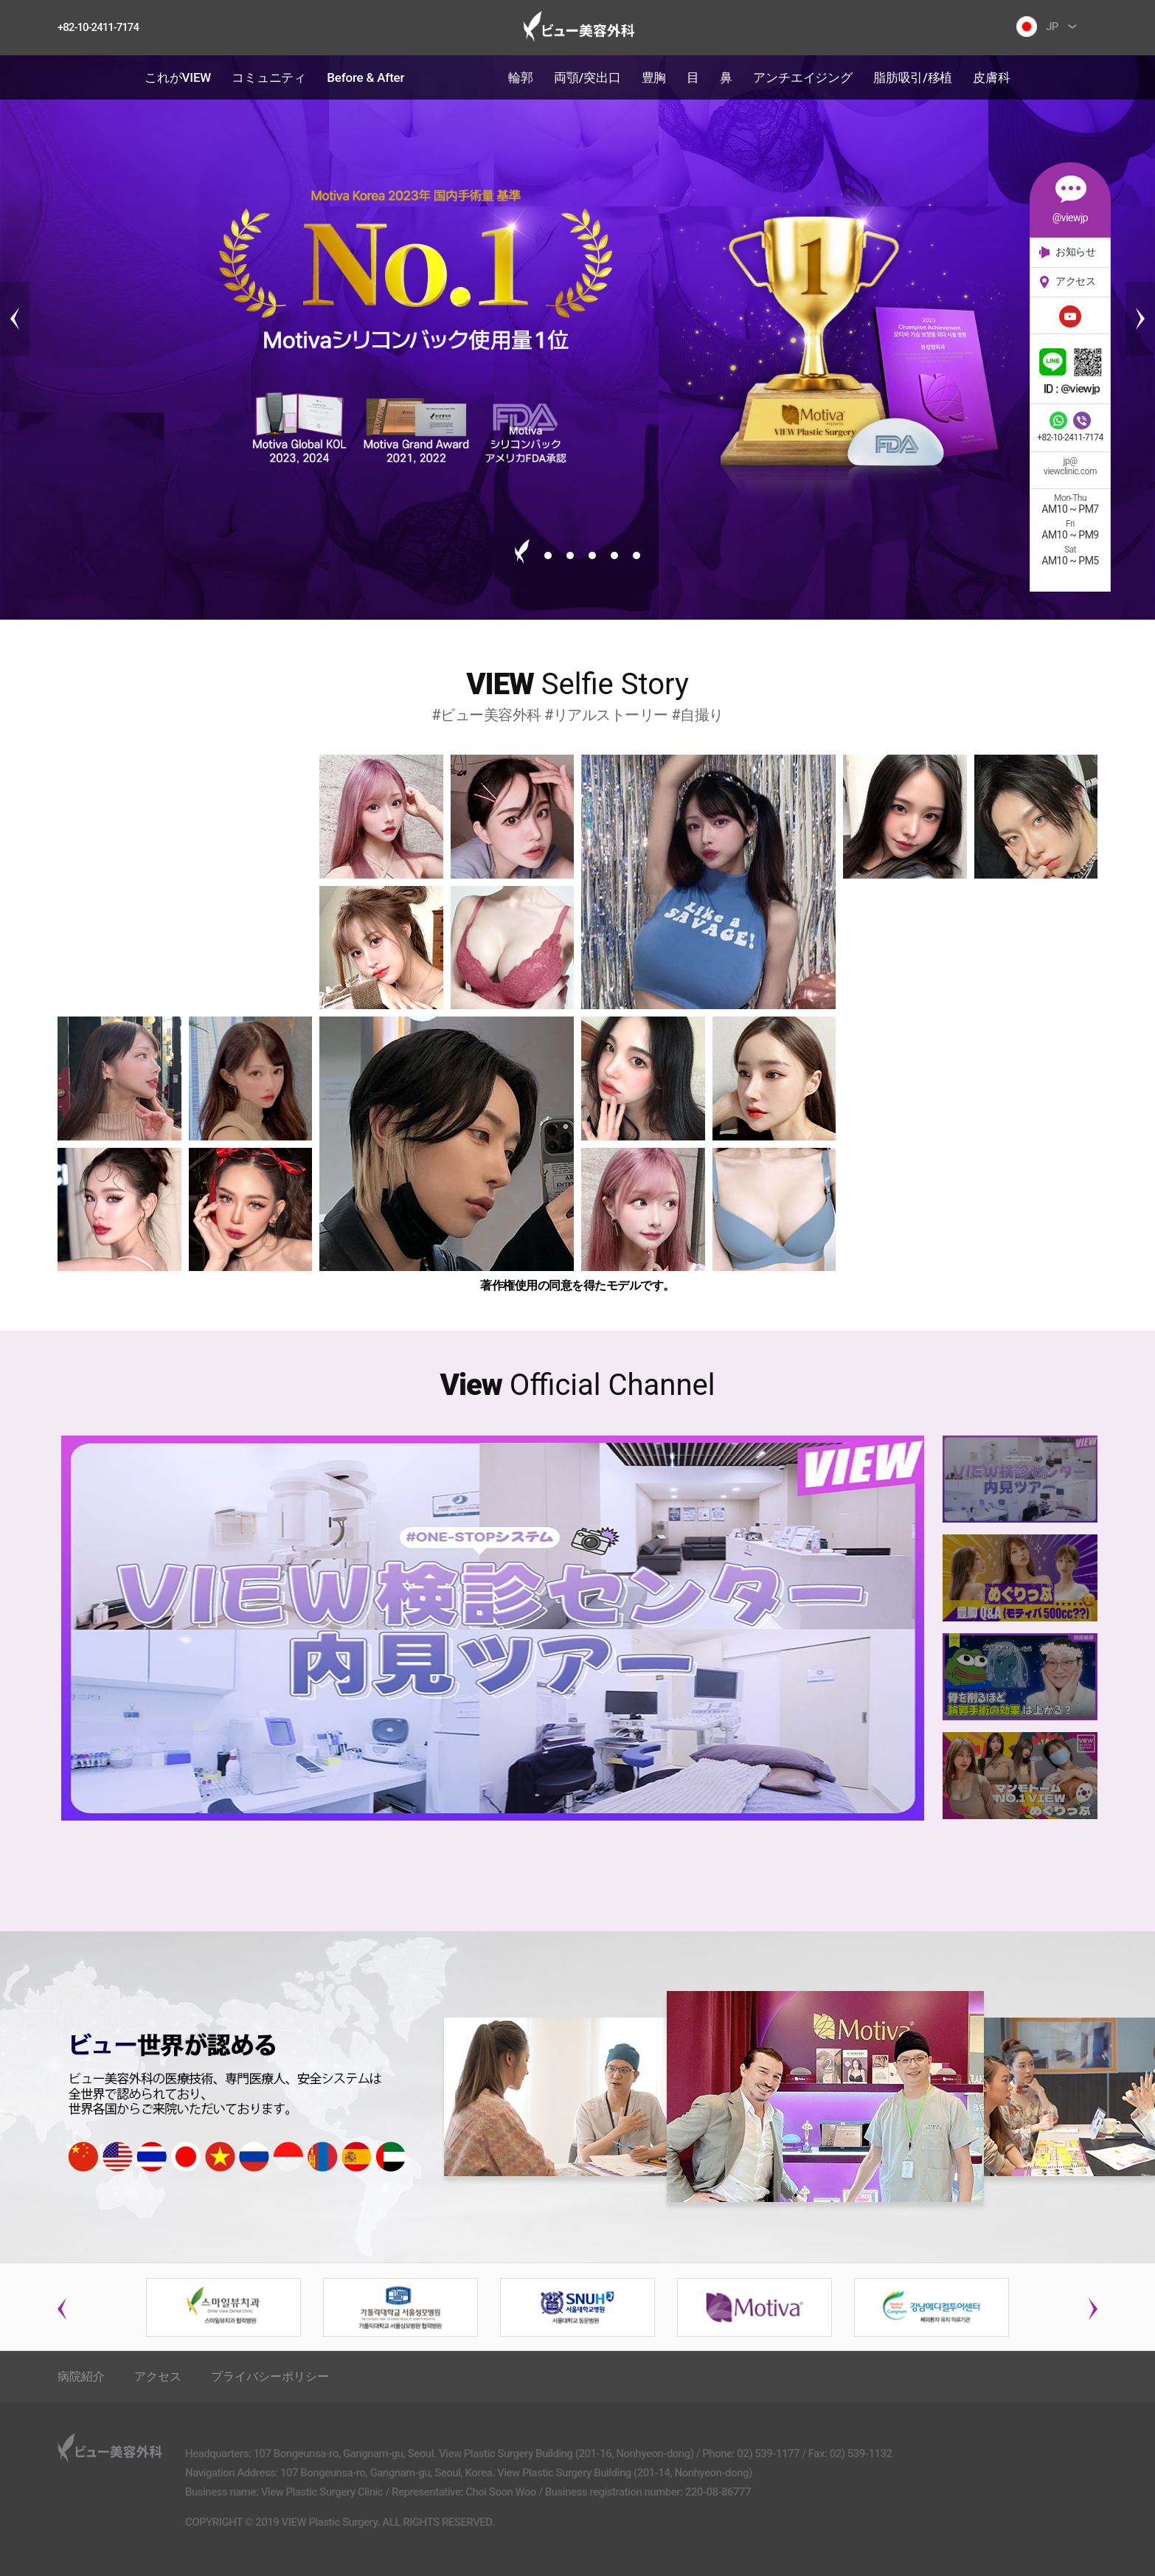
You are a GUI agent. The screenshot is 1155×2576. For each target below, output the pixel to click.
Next (1140, 319)
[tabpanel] (577, 318)
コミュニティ (269, 77)
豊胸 (654, 77)
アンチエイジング (802, 77)
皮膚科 (991, 77)
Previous (15, 319)
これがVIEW (178, 77)
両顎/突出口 (587, 77)
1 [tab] (522, 551)
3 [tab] (570, 555)
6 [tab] (636, 555)
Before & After (365, 77)
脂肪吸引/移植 (912, 77)
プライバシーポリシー (270, 2376)
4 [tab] (592, 555)
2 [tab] (548, 555)
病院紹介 (81, 2376)
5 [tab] (614, 555)
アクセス (157, 2376)
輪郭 (520, 77)
